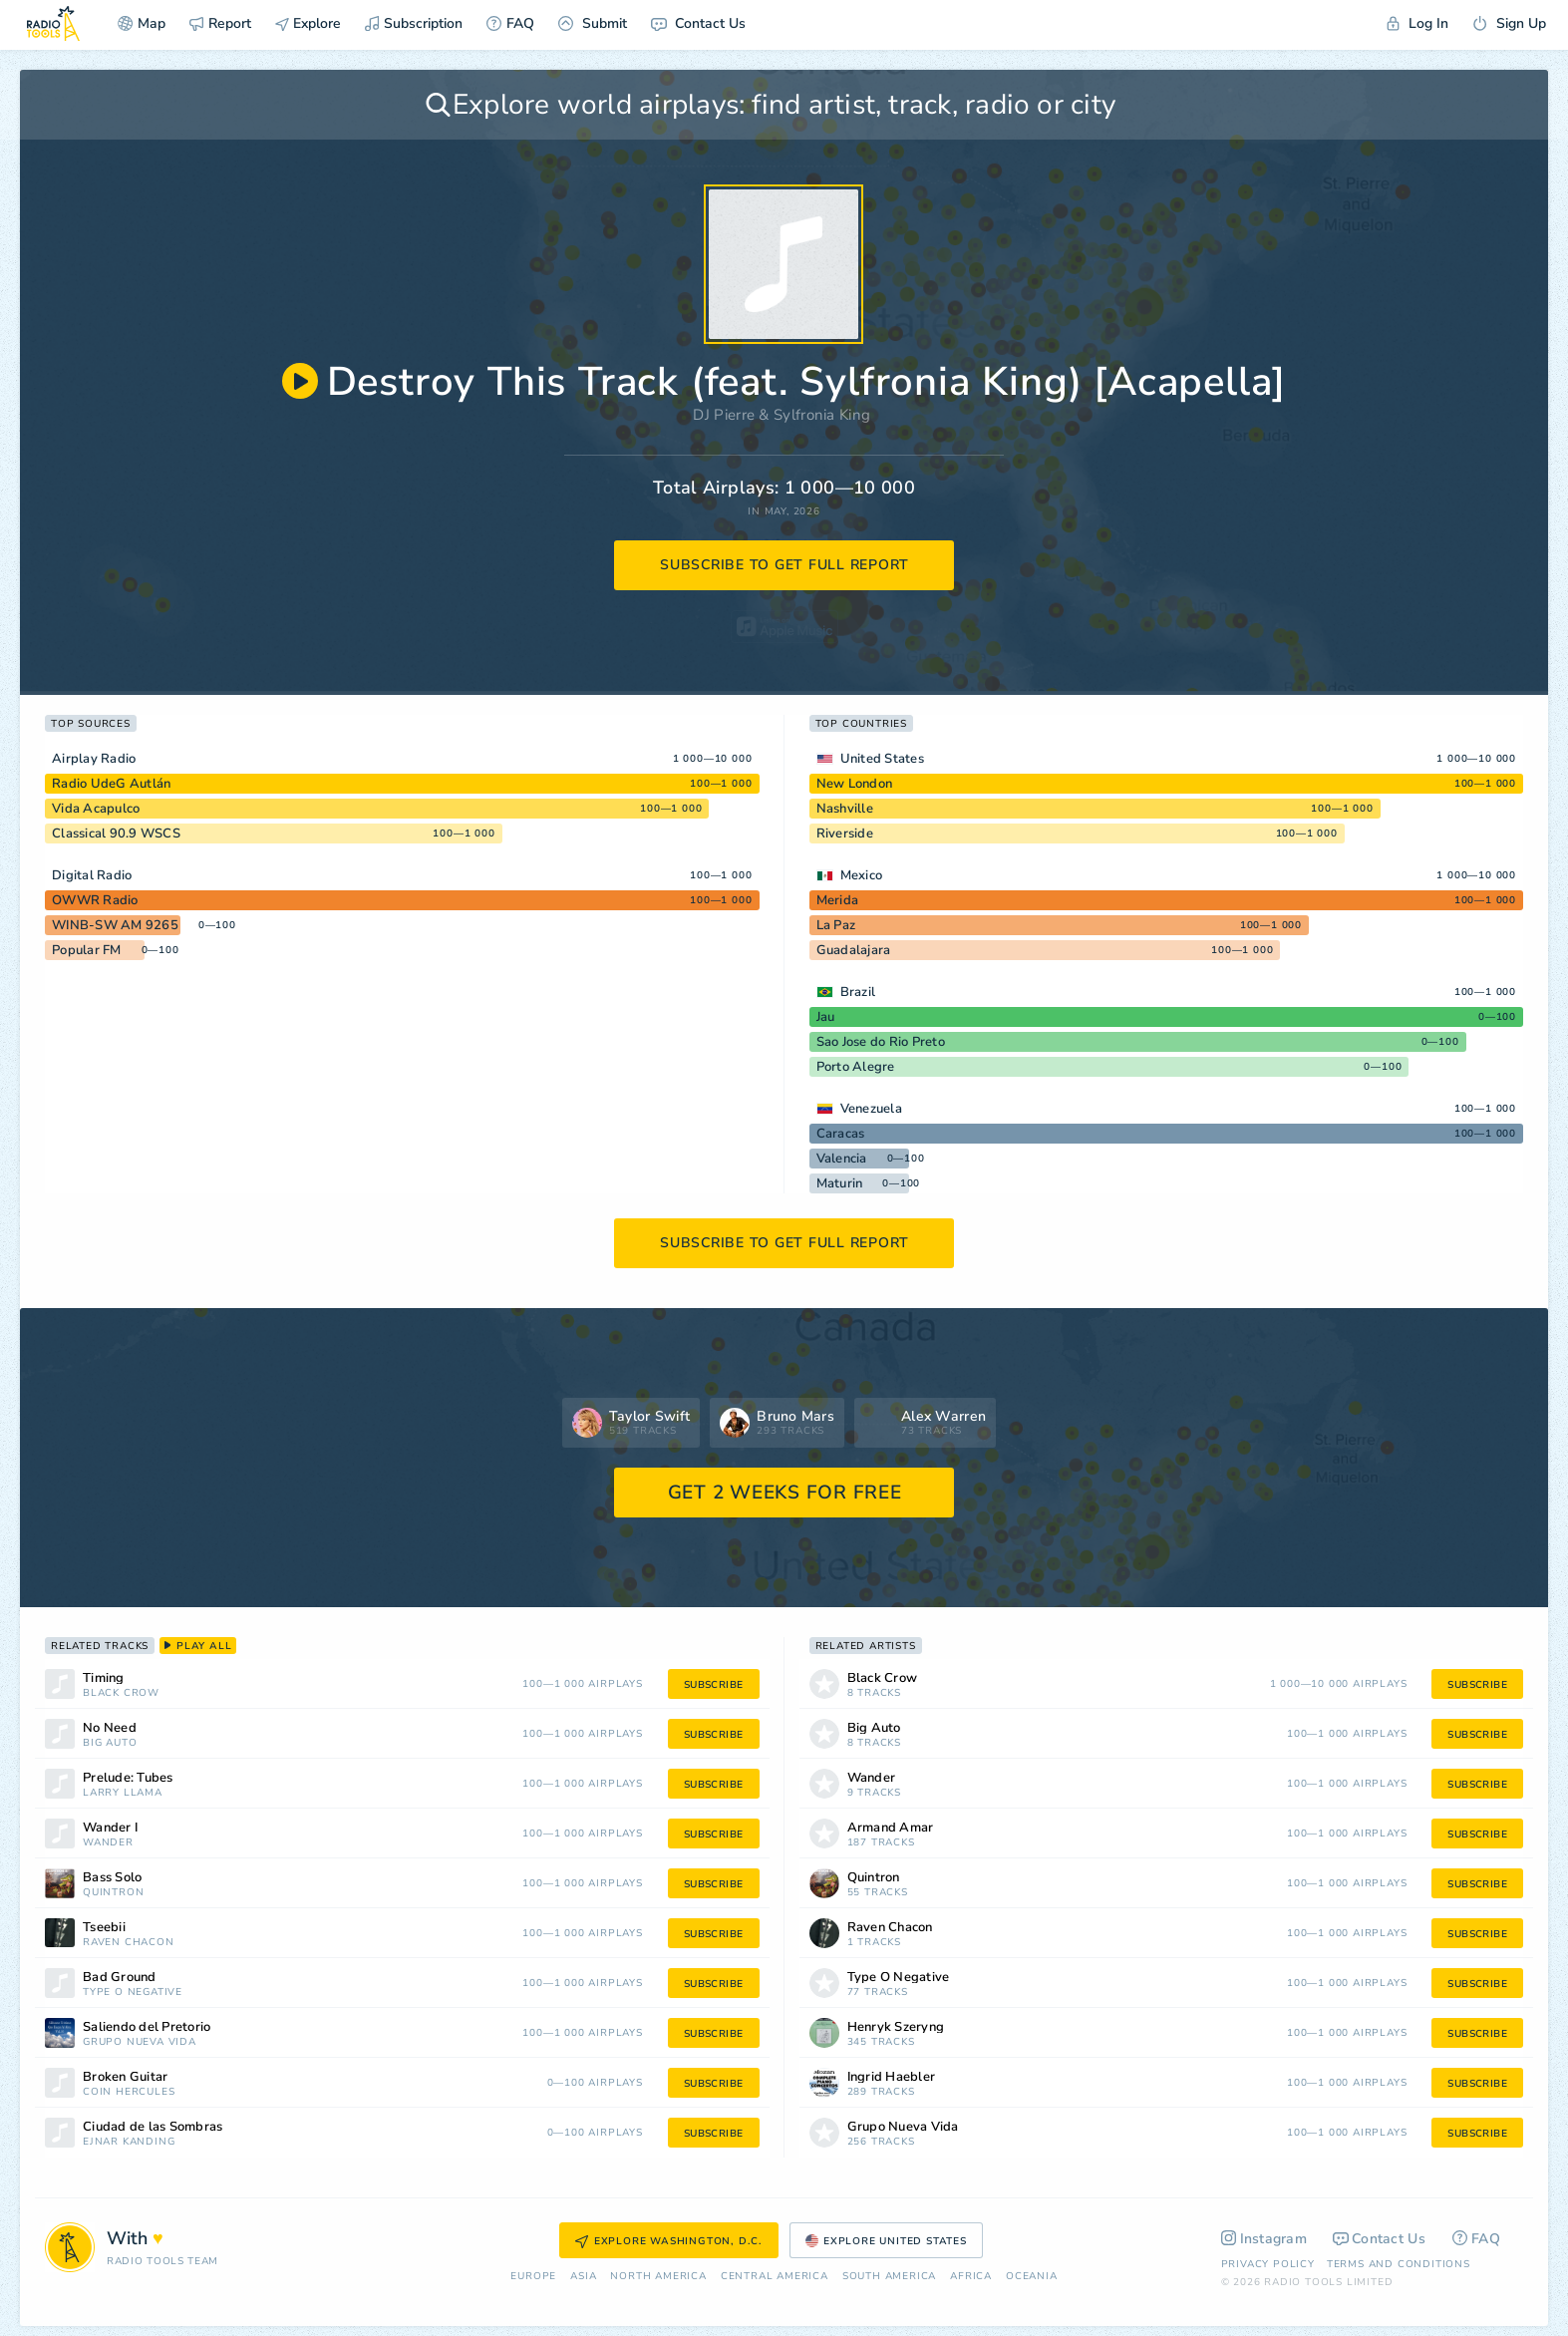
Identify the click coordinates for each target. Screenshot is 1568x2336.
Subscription (414, 23)
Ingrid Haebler (891, 2077)
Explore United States (886, 2241)
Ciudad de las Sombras (152, 2127)
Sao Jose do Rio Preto (880, 1042)
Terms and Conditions (1398, 2264)
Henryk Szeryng (896, 2027)
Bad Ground (120, 1977)
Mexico (861, 875)
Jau (825, 1017)
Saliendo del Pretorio (146, 2027)
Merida (837, 900)
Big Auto (110, 1743)
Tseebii (104, 1927)
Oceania (1032, 2276)
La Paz (836, 925)
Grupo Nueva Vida (139, 2042)
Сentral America (774, 2276)
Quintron (113, 1892)
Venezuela (871, 1109)
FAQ (510, 23)
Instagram (1264, 2238)
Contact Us (698, 23)
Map (141, 23)
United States (882, 759)
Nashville (844, 809)
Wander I (110, 1828)
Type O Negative (132, 1992)
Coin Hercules (128, 2092)
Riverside (844, 833)
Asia (583, 2276)
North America (658, 2276)
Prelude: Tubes (128, 1778)
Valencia (841, 1159)
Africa (971, 2276)
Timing (104, 1678)
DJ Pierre (724, 415)
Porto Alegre (855, 1067)
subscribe (714, 1685)
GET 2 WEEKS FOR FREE (785, 1492)
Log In (1417, 23)
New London (854, 784)
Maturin (839, 1183)
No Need (110, 1728)
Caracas (840, 1134)
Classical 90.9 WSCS (116, 833)
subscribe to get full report (784, 564)
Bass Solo (112, 1877)
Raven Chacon (128, 1942)
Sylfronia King (822, 415)
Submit (592, 23)
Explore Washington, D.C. (669, 2241)
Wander (108, 1842)
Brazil (858, 992)
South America (889, 2276)
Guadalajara (853, 950)
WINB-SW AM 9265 (115, 925)
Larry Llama (122, 1793)
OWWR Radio (95, 900)
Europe (533, 2276)
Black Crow (121, 1693)
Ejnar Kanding (128, 2142)
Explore (308, 23)
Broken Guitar (125, 2077)
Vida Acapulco (96, 809)
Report (220, 23)
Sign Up (1509, 23)
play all (197, 1646)
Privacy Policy (1268, 2264)
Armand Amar (890, 1828)
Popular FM (87, 950)
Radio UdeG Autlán (111, 784)
